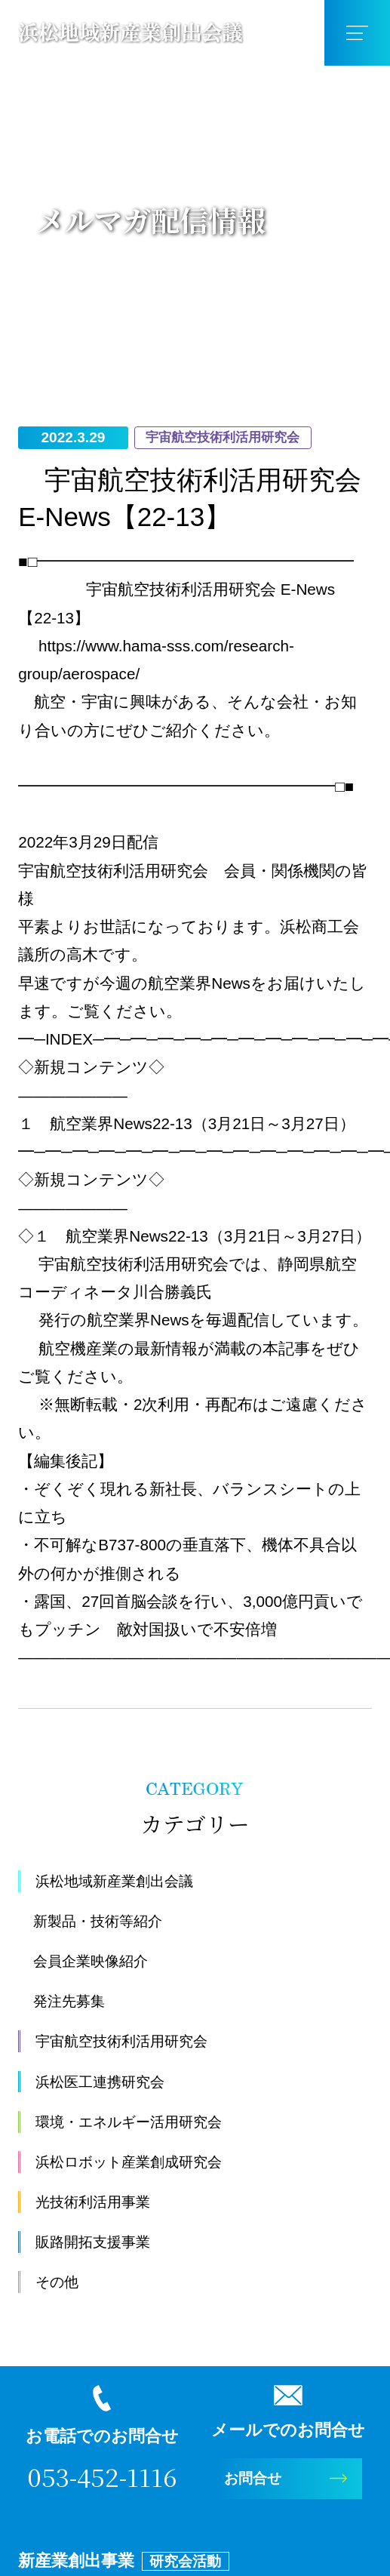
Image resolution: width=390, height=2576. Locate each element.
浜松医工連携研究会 (106, 2082)
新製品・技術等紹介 (104, 1922)
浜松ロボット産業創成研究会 (139, 2162)
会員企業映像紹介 (96, 1962)
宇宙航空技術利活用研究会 (130, 2042)
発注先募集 (72, 2002)
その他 (59, 2282)
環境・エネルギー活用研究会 (139, 2122)
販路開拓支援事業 (98, 2242)
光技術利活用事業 (98, 2202)
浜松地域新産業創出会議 (122, 1882)
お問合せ (258, 2481)
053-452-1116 (102, 2479)
